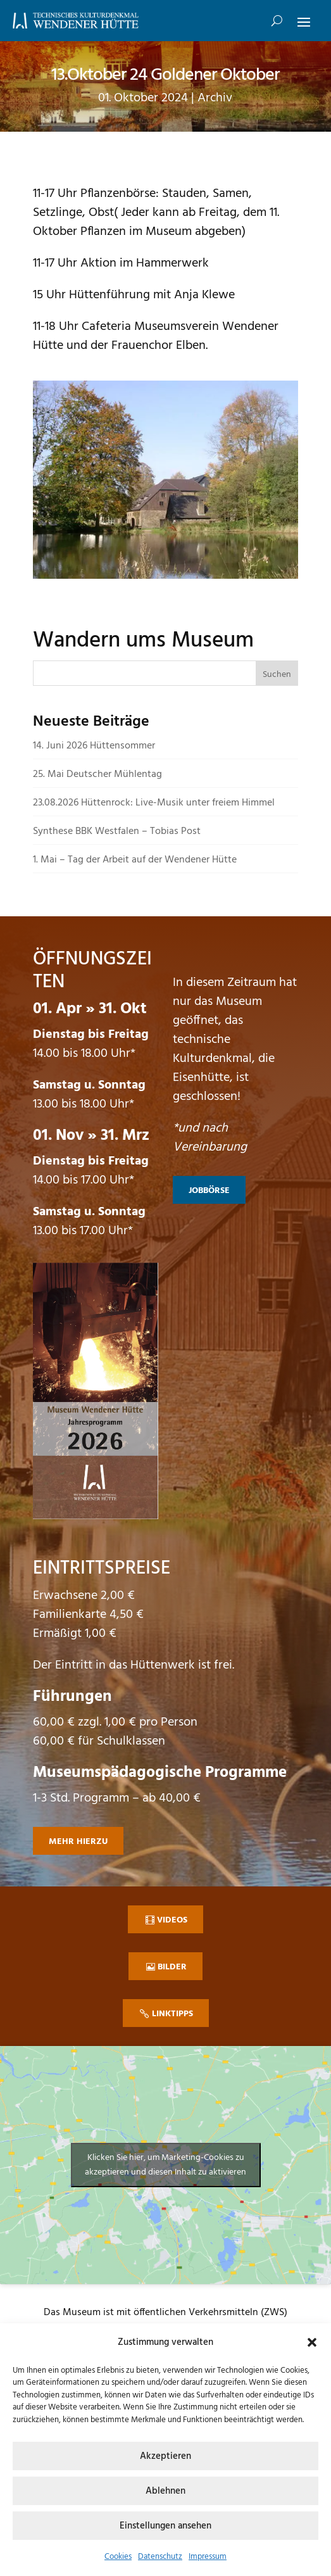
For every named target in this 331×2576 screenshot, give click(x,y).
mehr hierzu (78, 1841)
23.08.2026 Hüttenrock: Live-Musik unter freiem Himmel (154, 803)
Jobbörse (209, 1191)
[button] (312, 2342)
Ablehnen (165, 2491)
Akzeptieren (165, 2456)
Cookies (118, 2556)
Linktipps (172, 2014)
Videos (172, 1920)
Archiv (214, 98)
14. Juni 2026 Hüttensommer (94, 746)
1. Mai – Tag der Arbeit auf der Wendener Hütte (135, 860)
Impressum (208, 2556)
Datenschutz (160, 2556)
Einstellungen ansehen (165, 2526)
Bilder (172, 1967)
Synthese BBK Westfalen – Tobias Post (117, 831)
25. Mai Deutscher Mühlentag (97, 774)
